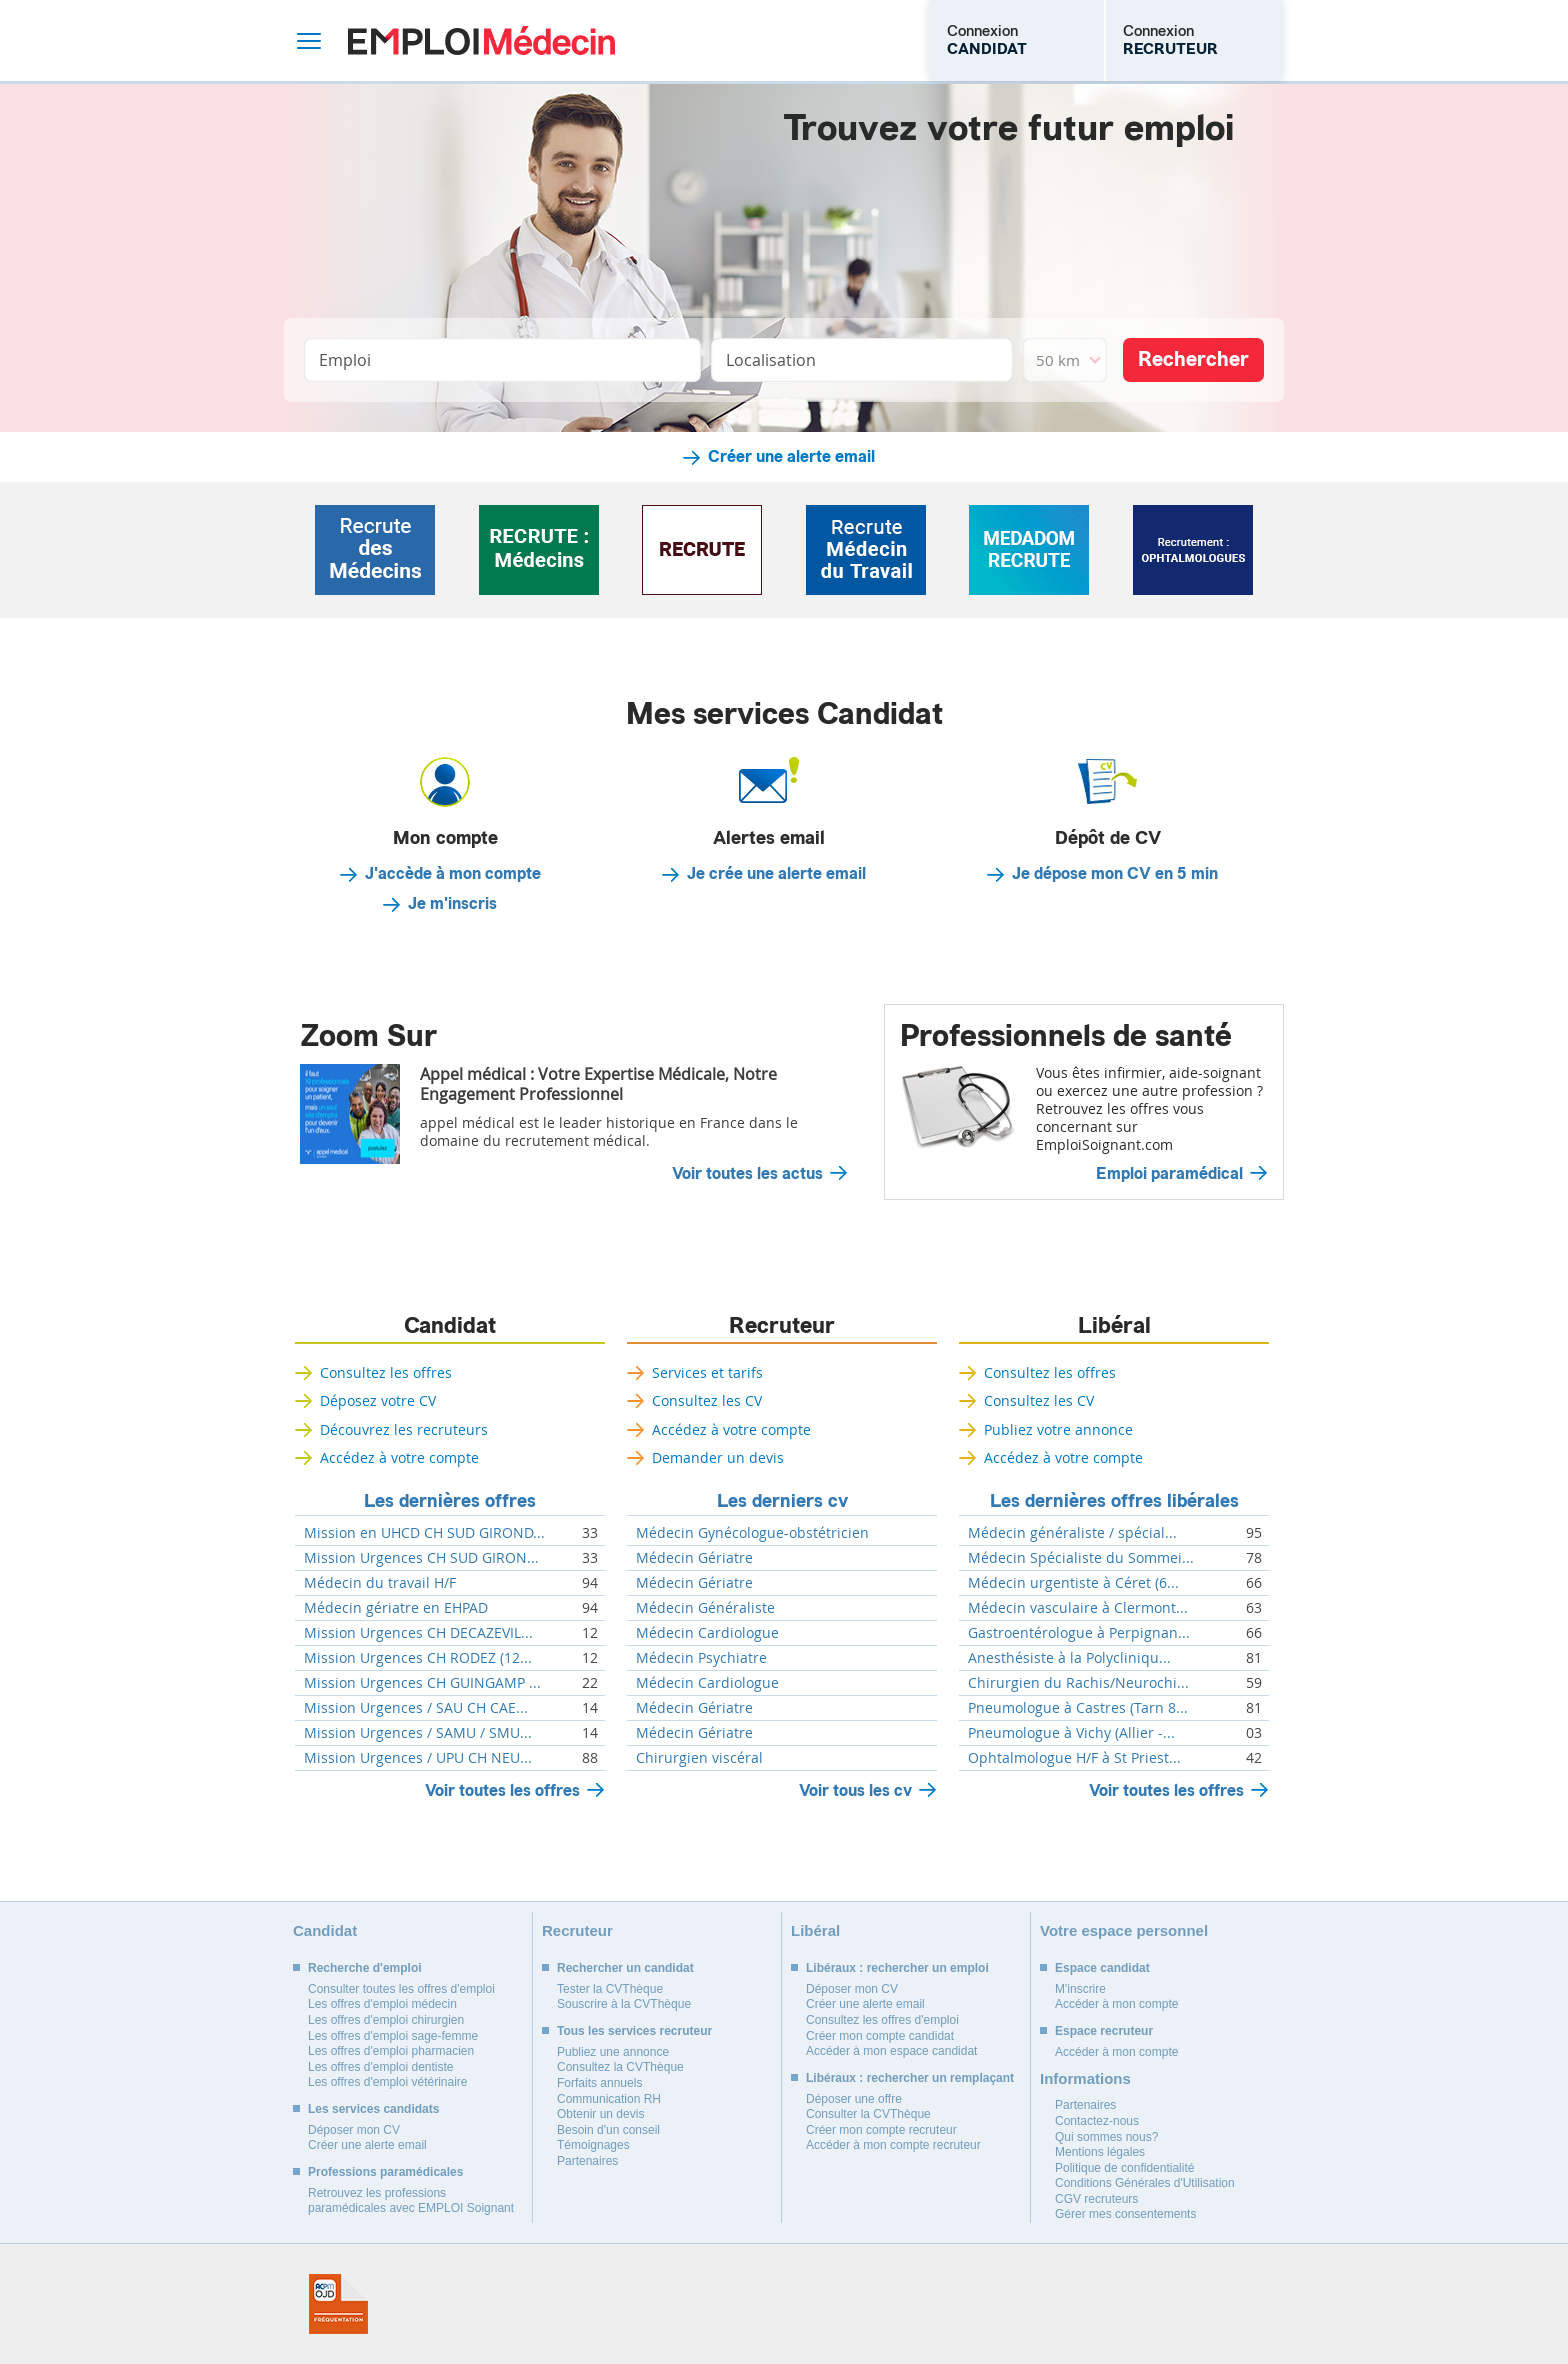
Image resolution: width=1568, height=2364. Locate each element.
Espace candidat (1102, 1968)
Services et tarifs (707, 1372)
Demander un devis (718, 1457)
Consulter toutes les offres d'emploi (401, 1989)
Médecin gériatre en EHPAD (396, 1608)
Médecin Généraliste (705, 1608)
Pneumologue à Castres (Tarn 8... (1078, 1708)
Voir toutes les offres (502, 1790)
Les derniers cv (782, 1501)
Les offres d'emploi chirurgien (386, 2020)
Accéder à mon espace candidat (891, 2051)
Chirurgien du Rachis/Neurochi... (1078, 1683)
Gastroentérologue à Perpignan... (1079, 1633)
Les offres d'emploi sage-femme (393, 2036)
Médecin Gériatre (694, 1558)
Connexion (987, 40)
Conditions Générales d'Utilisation (1145, 2183)
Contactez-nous (1097, 2121)
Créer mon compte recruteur (881, 2130)
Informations (1085, 2078)
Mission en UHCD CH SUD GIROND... (424, 1533)
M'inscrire (1080, 1989)
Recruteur (782, 1326)
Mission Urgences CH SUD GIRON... (421, 1558)
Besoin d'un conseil (608, 2130)
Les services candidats (373, 2109)
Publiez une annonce (613, 2052)
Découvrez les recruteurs (404, 1429)
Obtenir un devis (600, 2114)
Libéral (1114, 1326)
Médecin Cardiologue (707, 1633)
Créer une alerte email (791, 457)
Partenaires (587, 2161)
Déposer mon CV (354, 2130)
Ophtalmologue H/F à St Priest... (1074, 1758)
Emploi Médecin (481, 40)
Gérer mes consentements (1125, 2214)
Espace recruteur (1104, 2031)
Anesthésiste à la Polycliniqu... (1069, 1658)
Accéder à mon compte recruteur (893, 2145)
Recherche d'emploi (365, 1968)
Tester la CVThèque (610, 1989)
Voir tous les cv (855, 1790)
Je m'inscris (452, 904)
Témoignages (593, 2145)
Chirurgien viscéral (699, 1758)
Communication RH (609, 2099)
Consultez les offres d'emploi (882, 2020)
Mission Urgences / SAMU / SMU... (418, 1733)
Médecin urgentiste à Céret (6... (1073, 1583)
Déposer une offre (854, 2099)
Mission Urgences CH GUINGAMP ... (422, 1683)
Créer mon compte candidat (880, 2036)
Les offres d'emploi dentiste (381, 2067)
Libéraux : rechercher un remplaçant (910, 2078)
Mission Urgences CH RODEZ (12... (418, 1658)
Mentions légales (1100, 2152)
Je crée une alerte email (776, 874)
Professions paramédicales (385, 2172)
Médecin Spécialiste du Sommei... (1081, 1558)
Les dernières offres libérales (1114, 1501)
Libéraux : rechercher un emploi (897, 1968)
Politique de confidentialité (1124, 2168)
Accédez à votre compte (399, 1457)
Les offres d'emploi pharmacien (391, 2051)
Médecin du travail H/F (380, 1583)
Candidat (450, 1326)
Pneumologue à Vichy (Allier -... (1071, 1733)
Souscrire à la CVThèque (624, 2004)
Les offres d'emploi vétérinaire (388, 2082)
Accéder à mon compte (1116, 2004)
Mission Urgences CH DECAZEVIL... (418, 1633)
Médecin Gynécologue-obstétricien (752, 1533)
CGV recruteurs (1096, 2199)
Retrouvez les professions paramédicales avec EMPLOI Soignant (411, 2201)
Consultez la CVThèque (620, 2067)
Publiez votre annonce (1058, 1429)
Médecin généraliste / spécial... (1072, 1533)
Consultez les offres (386, 1372)
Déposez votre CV (378, 1400)
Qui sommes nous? (1106, 2137)
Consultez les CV (707, 1400)
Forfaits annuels (599, 2083)
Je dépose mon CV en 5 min (1115, 874)
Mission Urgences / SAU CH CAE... (416, 1708)
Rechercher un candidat (625, 1968)
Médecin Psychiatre (701, 1658)
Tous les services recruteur (634, 2031)
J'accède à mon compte (453, 874)
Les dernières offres (450, 1501)
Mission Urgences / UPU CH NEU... (418, 1758)
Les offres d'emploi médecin (382, 2004)
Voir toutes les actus (747, 1174)
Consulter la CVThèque (868, 2114)
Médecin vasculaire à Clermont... (1078, 1608)
